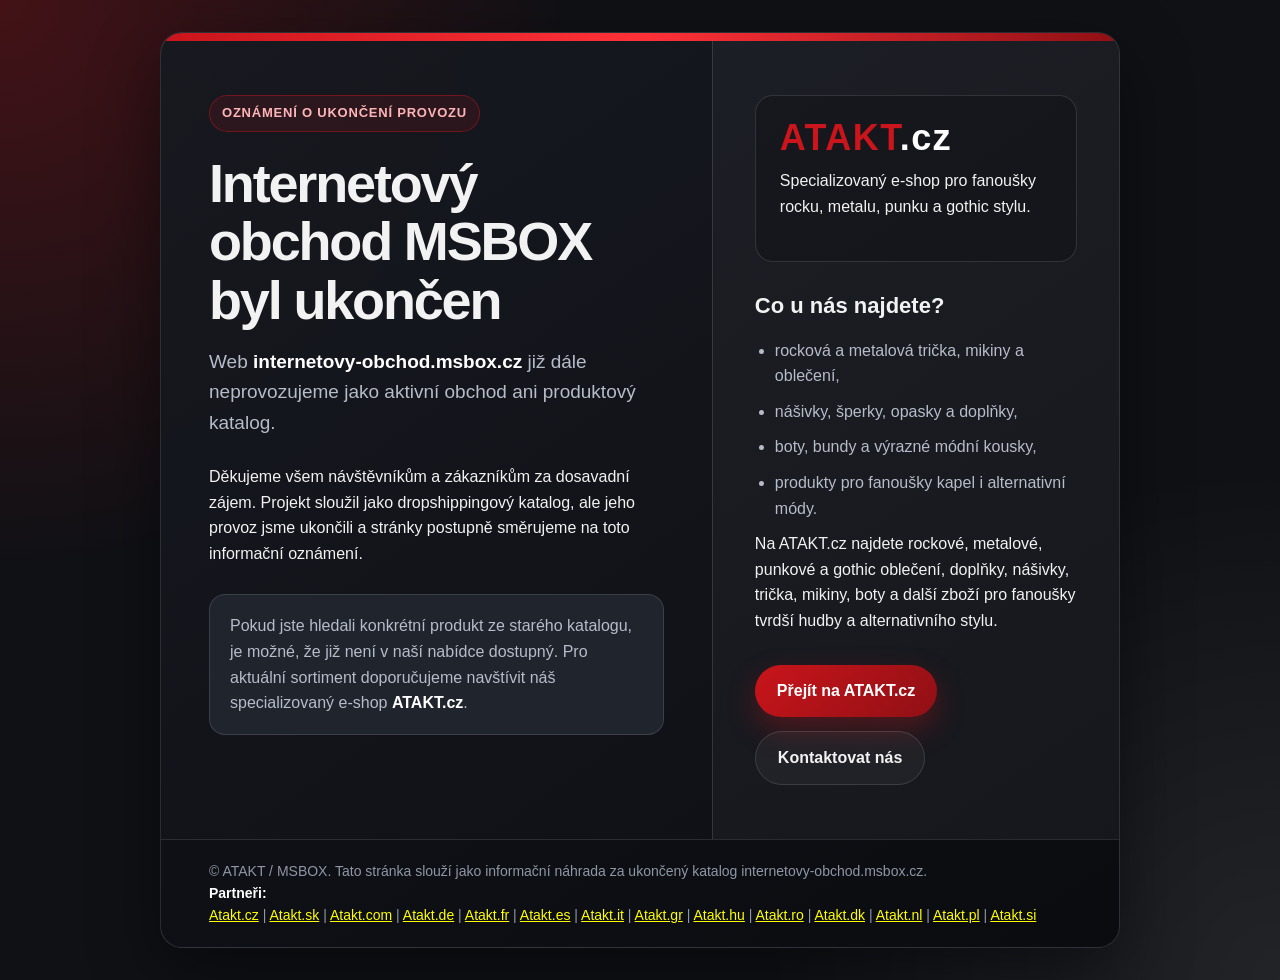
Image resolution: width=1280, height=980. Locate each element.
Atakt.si (1013, 915)
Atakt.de (428, 915)
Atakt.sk (294, 915)
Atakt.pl (956, 915)
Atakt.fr (487, 915)
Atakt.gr (659, 915)
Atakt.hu (718, 915)
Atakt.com (361, 915)
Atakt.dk (839, 915)
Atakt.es (545, 915)
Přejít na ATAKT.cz (846, 690)
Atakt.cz (234, 915)
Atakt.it (602, 915)
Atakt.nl (899, 915)
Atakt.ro (780, 915)
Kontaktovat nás (840, 757)
